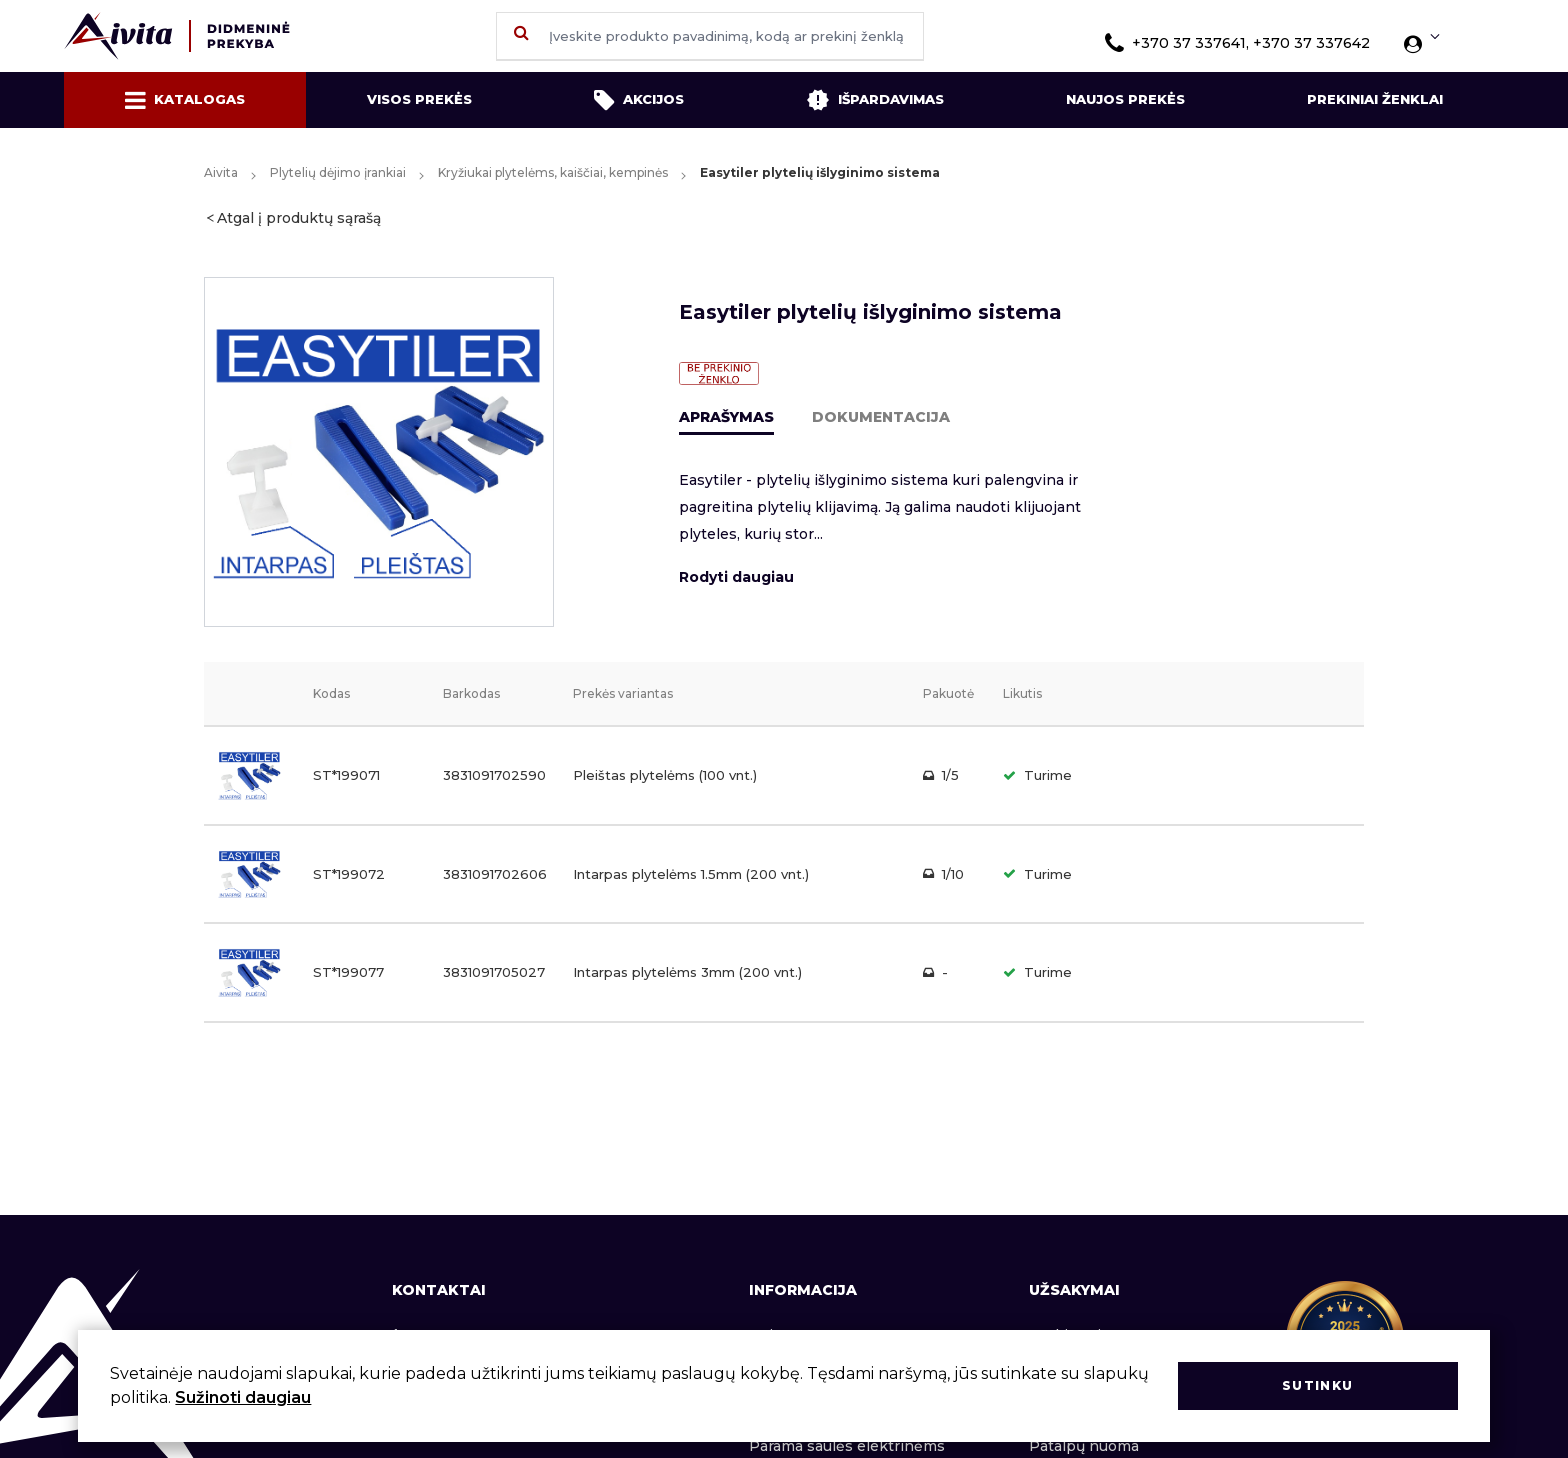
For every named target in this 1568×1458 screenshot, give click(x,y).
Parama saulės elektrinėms (847, 1446)
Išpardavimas (875, 100)
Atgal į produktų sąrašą (299, 218)
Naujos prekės (1125, 99)
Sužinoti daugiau (243, 1397)
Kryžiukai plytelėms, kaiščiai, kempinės (553, 172)
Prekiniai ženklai (1375, 99)
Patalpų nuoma (1084, 1446)
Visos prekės (419, 99)
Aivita (221, 172)
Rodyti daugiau (736, 577)
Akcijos (639, 100)
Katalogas (185, 100)
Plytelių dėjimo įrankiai (338, 172)
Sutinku (1317, 1385)
